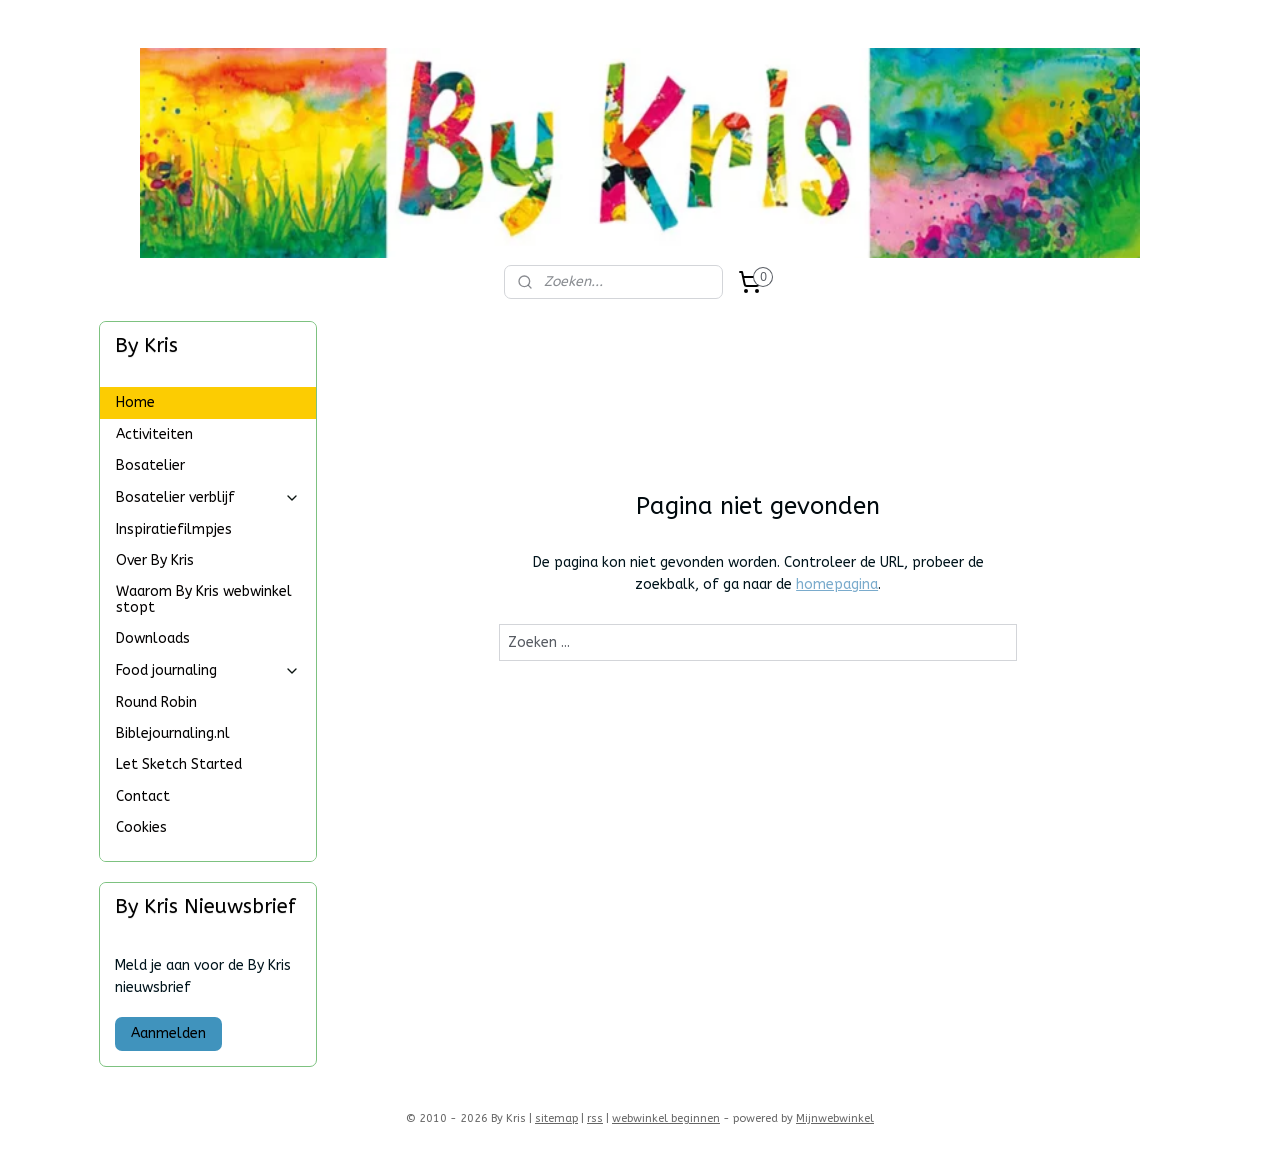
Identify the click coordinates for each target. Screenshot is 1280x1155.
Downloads (153, 638)
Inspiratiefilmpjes (174, 529)
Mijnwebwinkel (835, 1118)
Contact (143, 796)
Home (135, 402)
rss (595, 1118)
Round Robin (156, 702)
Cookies (141, 827)
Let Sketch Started (179, 764)
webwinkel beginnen (666, 1118)
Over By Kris (155, 560)
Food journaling (208, 670)
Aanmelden (168, 1033)
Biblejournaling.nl (173, 733)
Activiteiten (154, 434)
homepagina (837, 584)
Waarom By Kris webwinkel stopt (204, 599)
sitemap (556, 1118)
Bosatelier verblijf (208, 497)
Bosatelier (150, 465)
